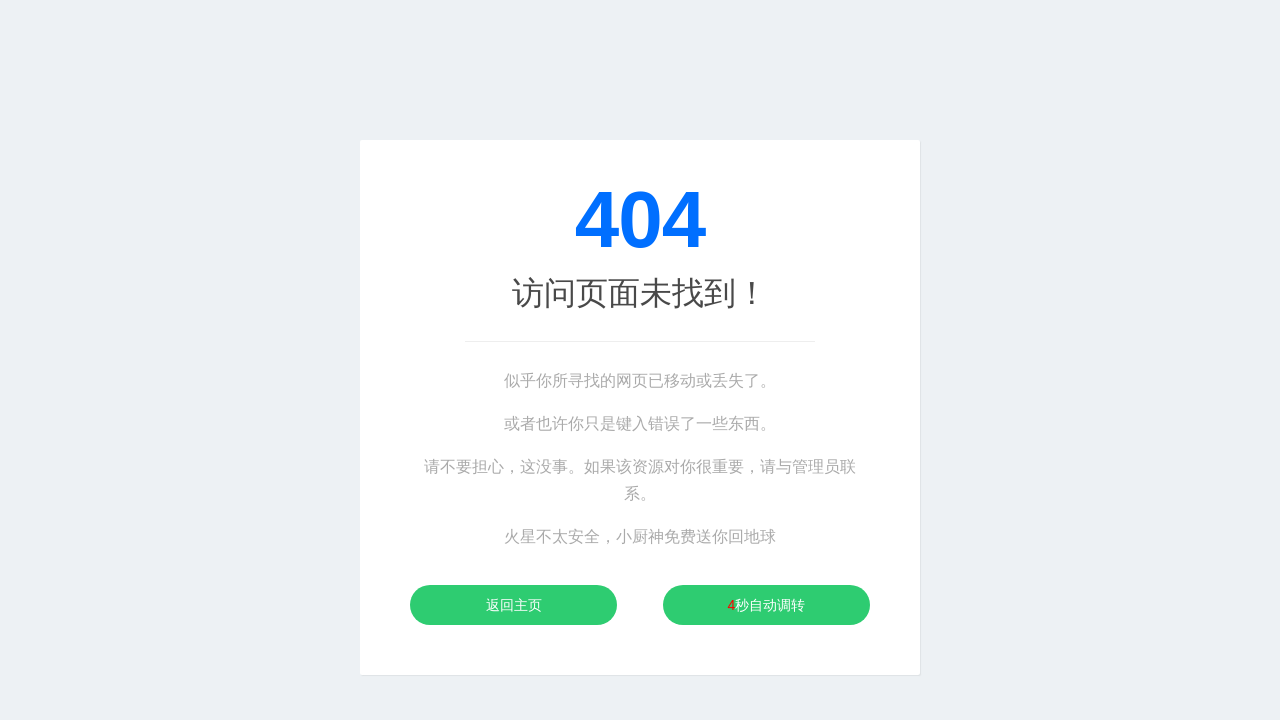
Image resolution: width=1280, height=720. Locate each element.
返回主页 (514, 605)
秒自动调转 (767, 605)
